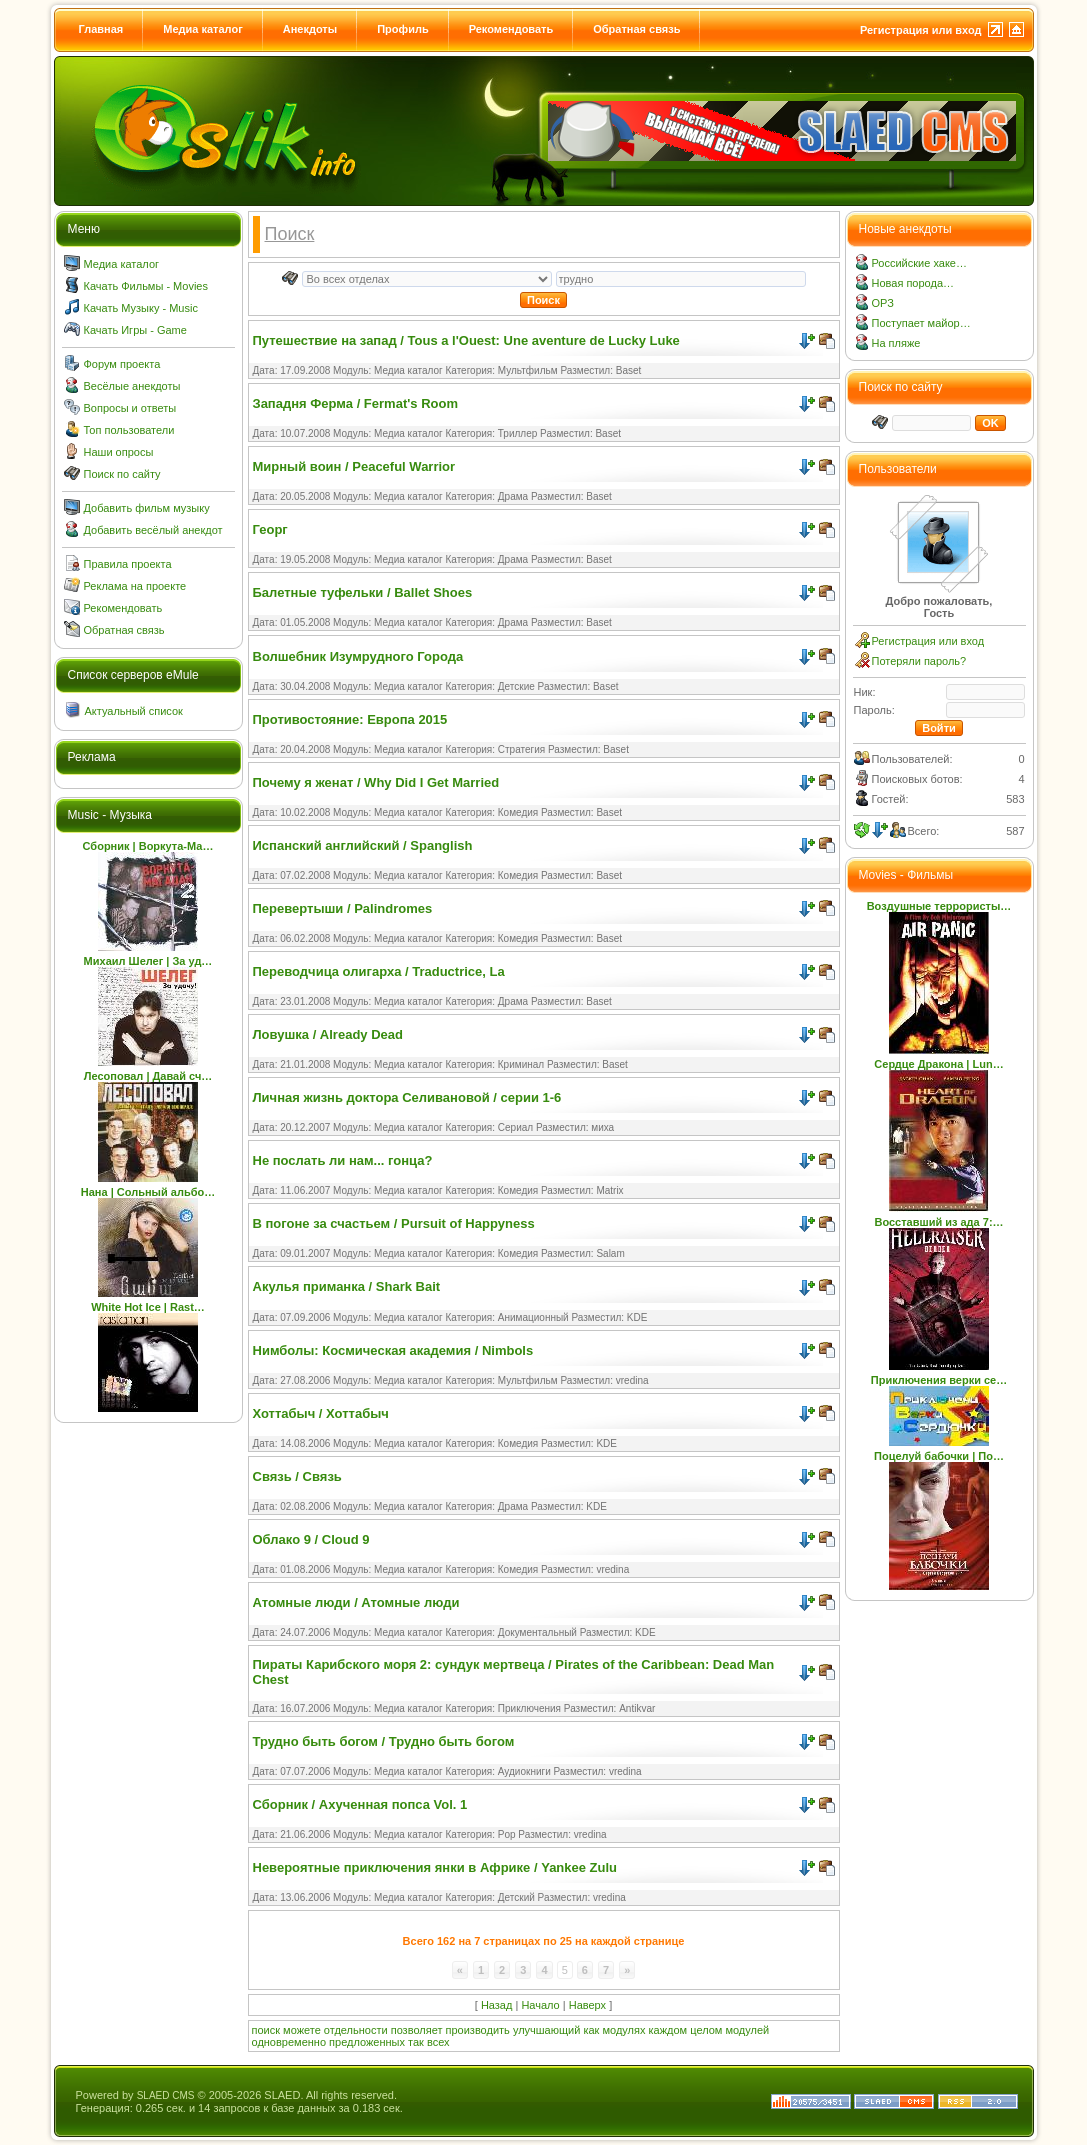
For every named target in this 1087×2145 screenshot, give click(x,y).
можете (302, 2030)
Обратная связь (636, 29)
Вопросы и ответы (130, 408)
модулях (623, 2030)
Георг (270, 529)
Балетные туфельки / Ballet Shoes (363, 592)
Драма (513, 496)
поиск (266, 2030)
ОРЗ (883, 303)
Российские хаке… (919, 263)
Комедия (518, 812)
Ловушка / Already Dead (328, 1034)
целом (706, 2030)
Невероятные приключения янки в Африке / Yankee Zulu (435, 1867)
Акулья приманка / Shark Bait (347, 1286)
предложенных (367, 2042)
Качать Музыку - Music (141, 308)
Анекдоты (310, 29)
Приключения (529, 1708)
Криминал (521, 1064)
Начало (540, 2005)
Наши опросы (119, 452)
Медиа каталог (202, 29)
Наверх (587, 2005)
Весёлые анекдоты (132, 386)
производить (478, 2030)
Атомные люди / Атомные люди (356, 1602)
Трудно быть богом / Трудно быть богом (384, 1741)
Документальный (537, 1632)
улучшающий (546, 2030)
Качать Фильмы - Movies (146, 286)
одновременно (289, 2042)
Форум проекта (122, 364)
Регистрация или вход (921, 30)
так (416, 2042)
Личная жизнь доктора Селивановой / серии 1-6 (407, 1097)
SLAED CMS (166, 2095)
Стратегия (521, 749)
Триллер (518, 433)
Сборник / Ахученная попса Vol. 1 (360, 1804)
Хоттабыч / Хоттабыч (321, 1413)
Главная (101, 29)
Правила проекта (128, 564)
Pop (507, 1834)
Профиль (402, 29)
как (591, 2030)
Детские (516, 686)
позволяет (417, 2030)
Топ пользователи (129, 430)
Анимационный (533, 1317)
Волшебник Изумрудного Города (358, 656)
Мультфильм (528, 370)
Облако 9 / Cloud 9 (311, 1539)
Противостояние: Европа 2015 (350, 719)
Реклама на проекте (135, 586)
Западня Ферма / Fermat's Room (355, 403)
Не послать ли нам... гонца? (343, 1160)
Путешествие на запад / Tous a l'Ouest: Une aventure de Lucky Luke (466, 340)
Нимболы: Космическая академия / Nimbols (393, 1350)
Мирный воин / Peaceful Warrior (354, 466)
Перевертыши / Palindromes (343, 908)
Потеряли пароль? (919, 661)
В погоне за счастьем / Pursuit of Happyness (394, 1223)
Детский (516, 1897)
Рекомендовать (511, 29)
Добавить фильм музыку (147, 508)
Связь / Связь (297, 1476)
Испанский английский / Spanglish (363, 845)
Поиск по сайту (122, 474)
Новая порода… (913, 283)
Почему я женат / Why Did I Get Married (376, 782)
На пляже (896, 343)
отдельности (356, 2030)
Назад (497, 2005)
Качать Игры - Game (135, 330)
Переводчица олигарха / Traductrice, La (379, 971)
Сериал (515, 1127)
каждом (668, 2030)
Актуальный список (134, 711)
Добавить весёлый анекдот (153, 530)
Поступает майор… (921, 323)
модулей (747, 2030)
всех (438, 2042)
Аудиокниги (524, 1771)
